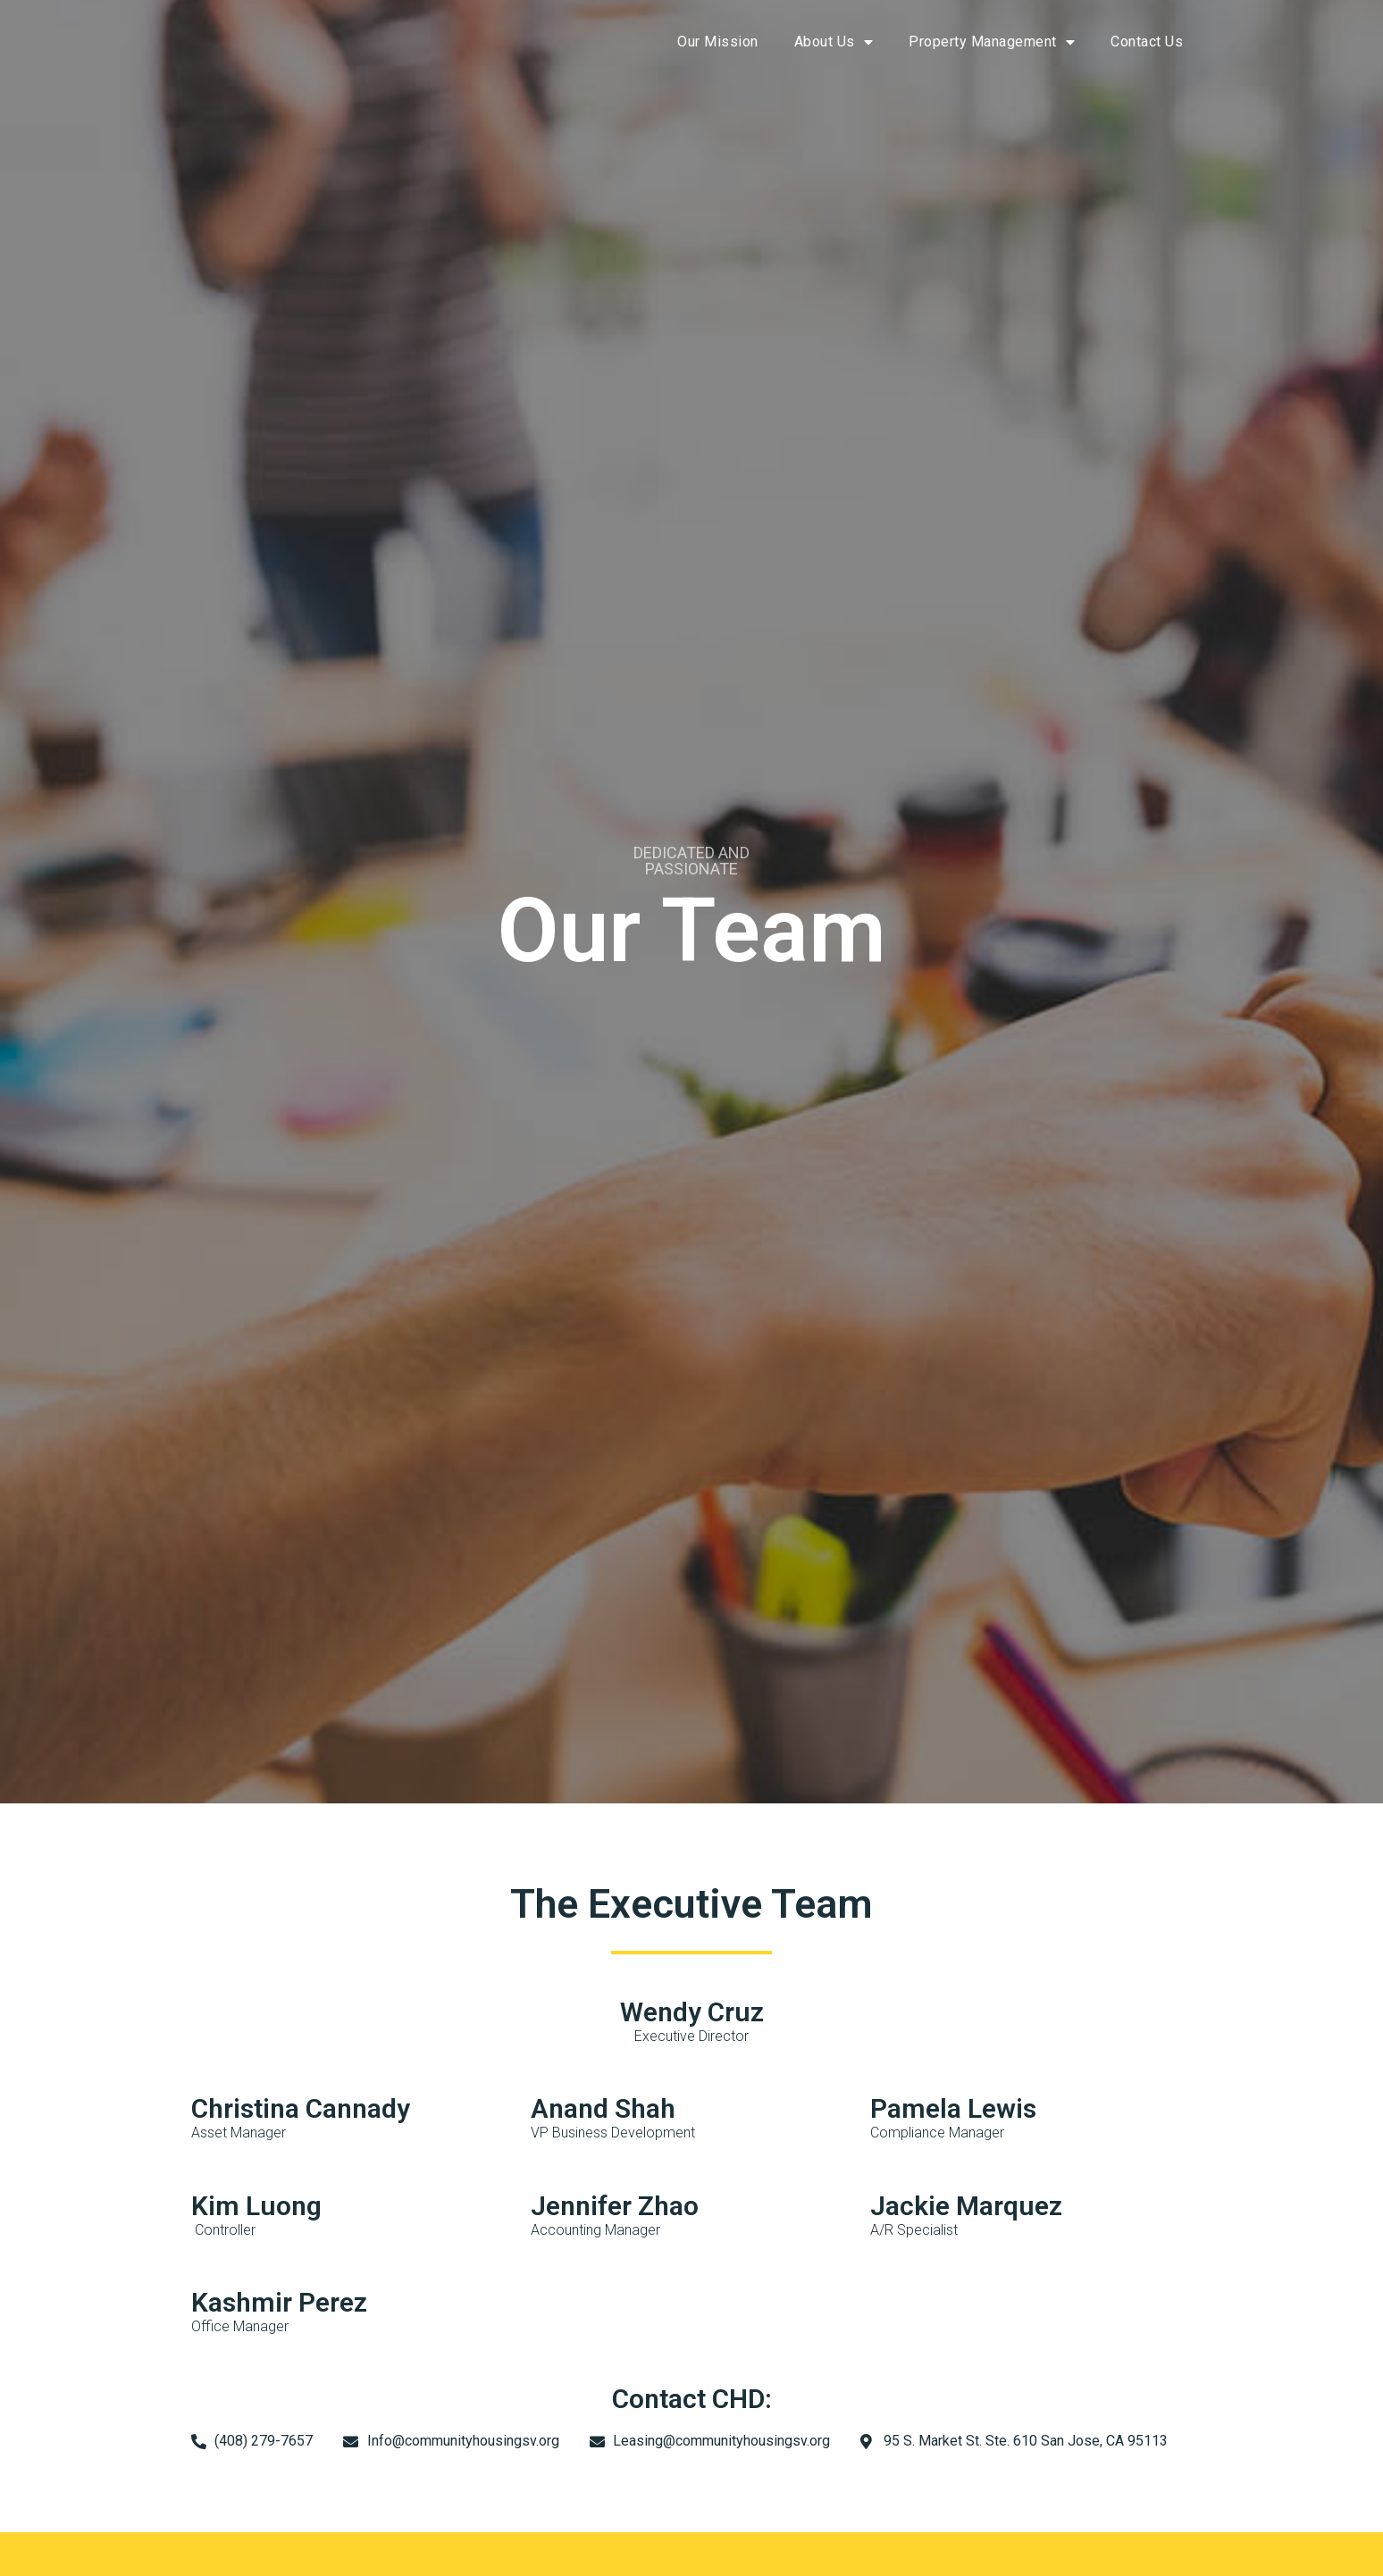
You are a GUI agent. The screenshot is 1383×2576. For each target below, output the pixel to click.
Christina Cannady (300, 2108)
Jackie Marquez (966, 2205)
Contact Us (1147, 41)
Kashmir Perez (279, 2302)
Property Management (992, 42)
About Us (834, 42)
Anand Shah (603, 2108)
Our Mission (718, 41)
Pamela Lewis (953, 2108)
